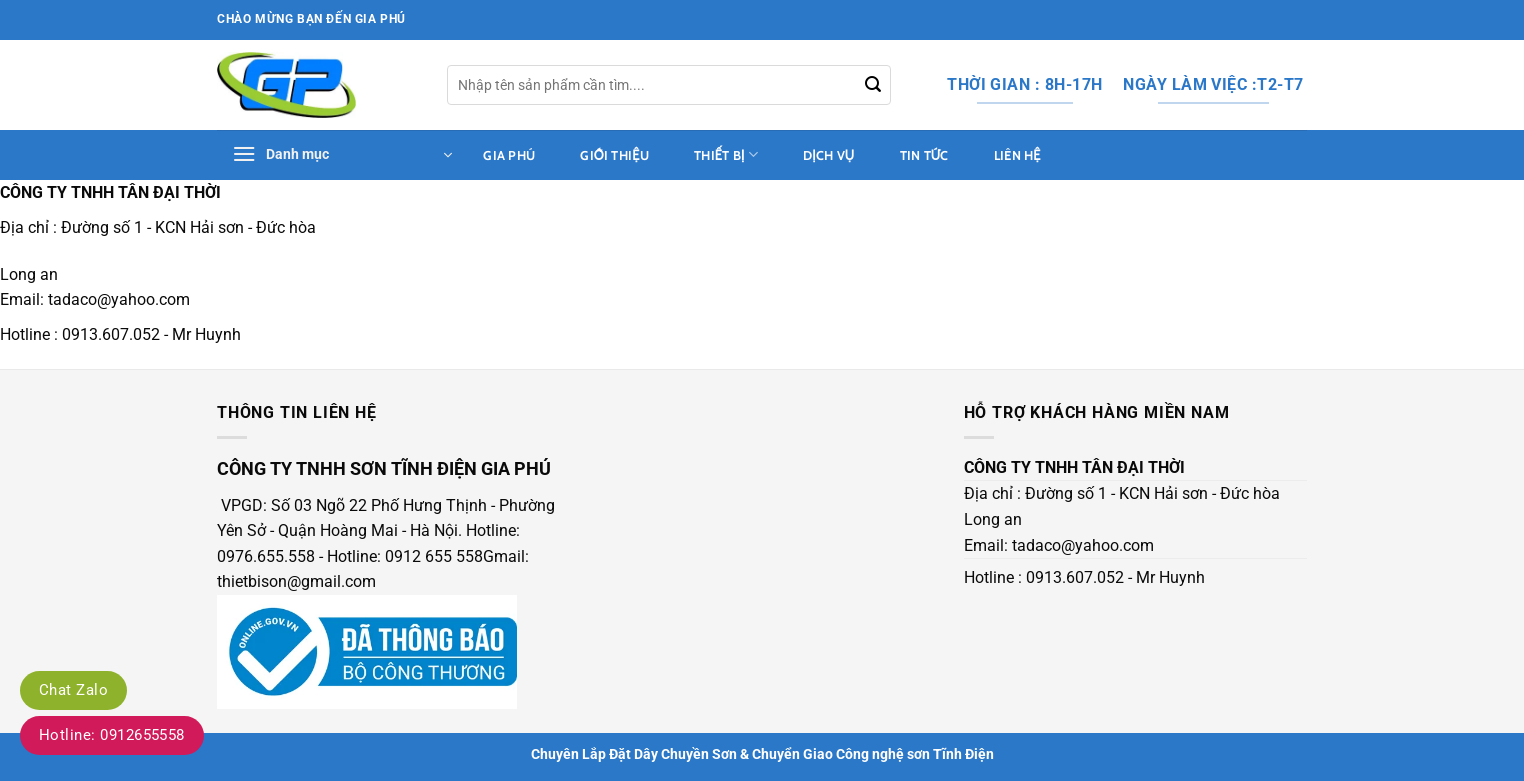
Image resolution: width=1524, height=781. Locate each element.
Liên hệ (1017, 155)
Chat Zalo (73, 690)
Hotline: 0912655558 (112, 735)
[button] (342, 155)
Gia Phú (509, 155)
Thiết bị (726, 154)
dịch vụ (828, 155)
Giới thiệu (614, 155)
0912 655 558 (434, 556)
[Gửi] (873, 85)
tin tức (924, 155)
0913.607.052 (111, 334)
